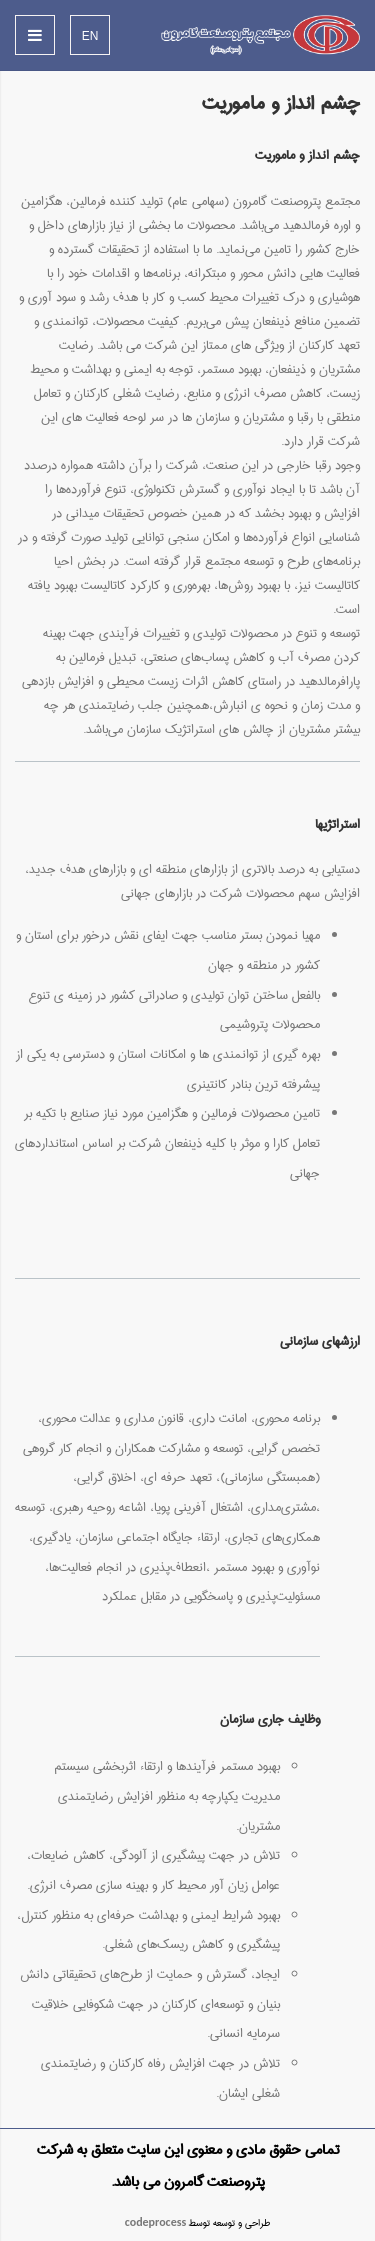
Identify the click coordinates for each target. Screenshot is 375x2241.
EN (90, 36)
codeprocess (156, 2223)
